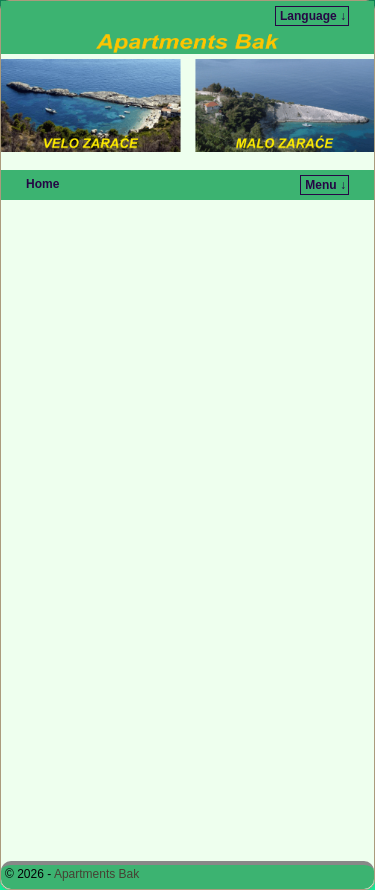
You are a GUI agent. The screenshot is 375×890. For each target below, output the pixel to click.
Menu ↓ (325, 185)
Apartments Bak (96, 874)
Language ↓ (313, 16)
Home (42, 184)
